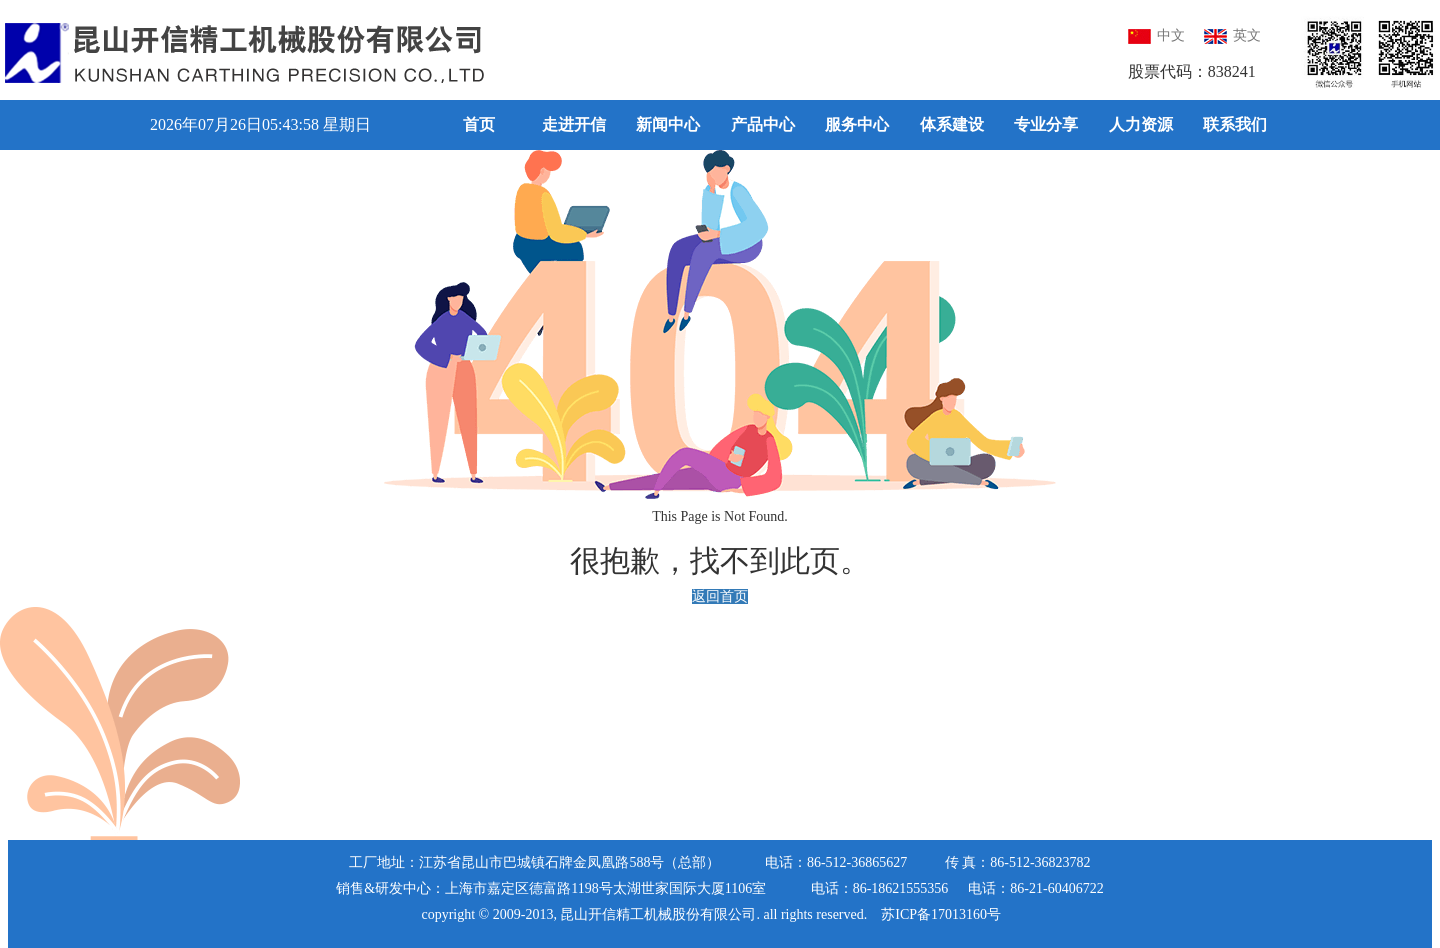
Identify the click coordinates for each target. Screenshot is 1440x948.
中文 (1156, 35)
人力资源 (1141, 124)
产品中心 (763, 124)
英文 (1232, 35)
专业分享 (1046, 124)
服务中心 (857, 124)
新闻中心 (668, 124)
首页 (479, 124)
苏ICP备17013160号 (941, 914)
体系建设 (952, 124)
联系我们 (1235, 124)
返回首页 (720, 597)
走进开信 (574, 124)
